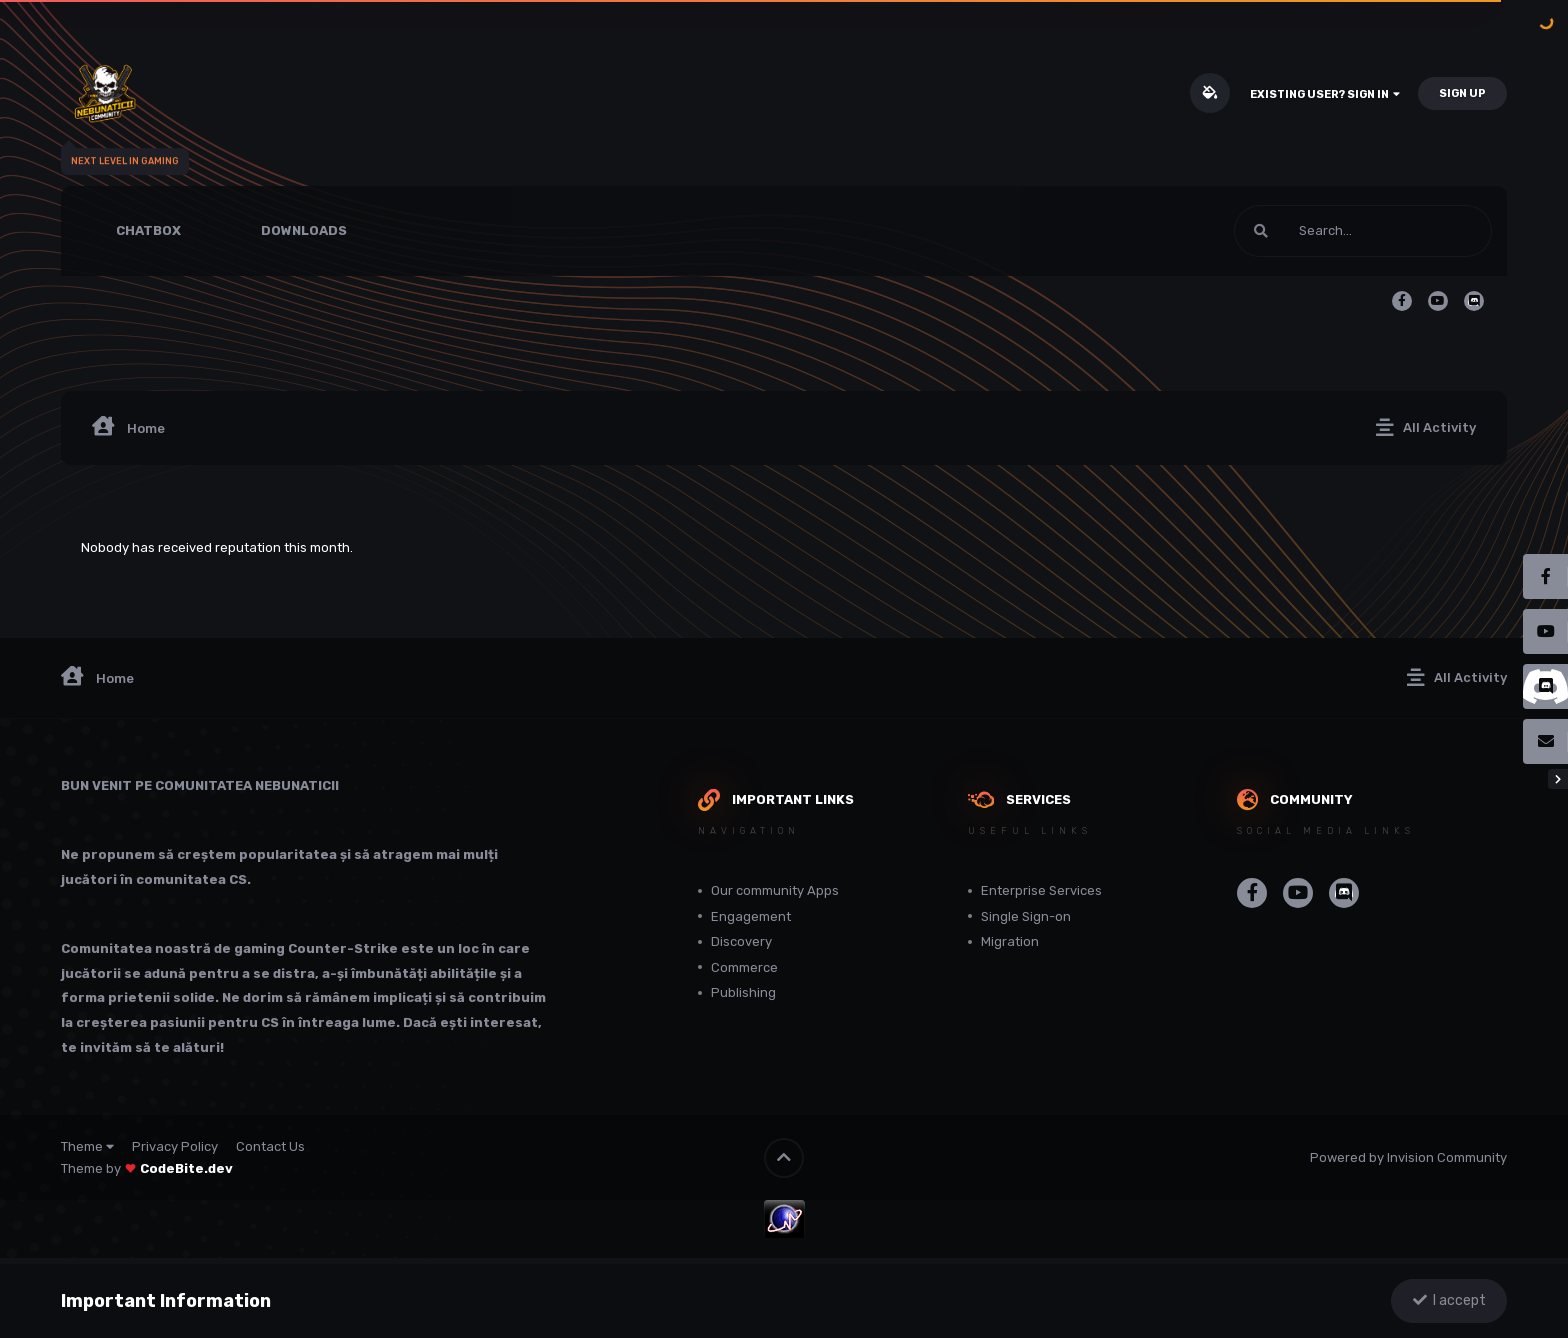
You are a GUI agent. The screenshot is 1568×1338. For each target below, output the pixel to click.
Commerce (744, 967)
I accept (1449, 1300)
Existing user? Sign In (1325, 94)
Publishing (743, 992)
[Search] (1309, 231)
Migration (1010, 941)
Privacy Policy (175, 1146)
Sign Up (1462, 93)
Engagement (751, 916)
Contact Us (270, 1146)
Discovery (741, 941)
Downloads (304, 230)
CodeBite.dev (186, 1168)
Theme (87, 1146)
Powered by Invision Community (1408, 1157)
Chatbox (148, 230)
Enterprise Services (1041, 890)
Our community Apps (775, 890)
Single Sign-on (1026, 916)
